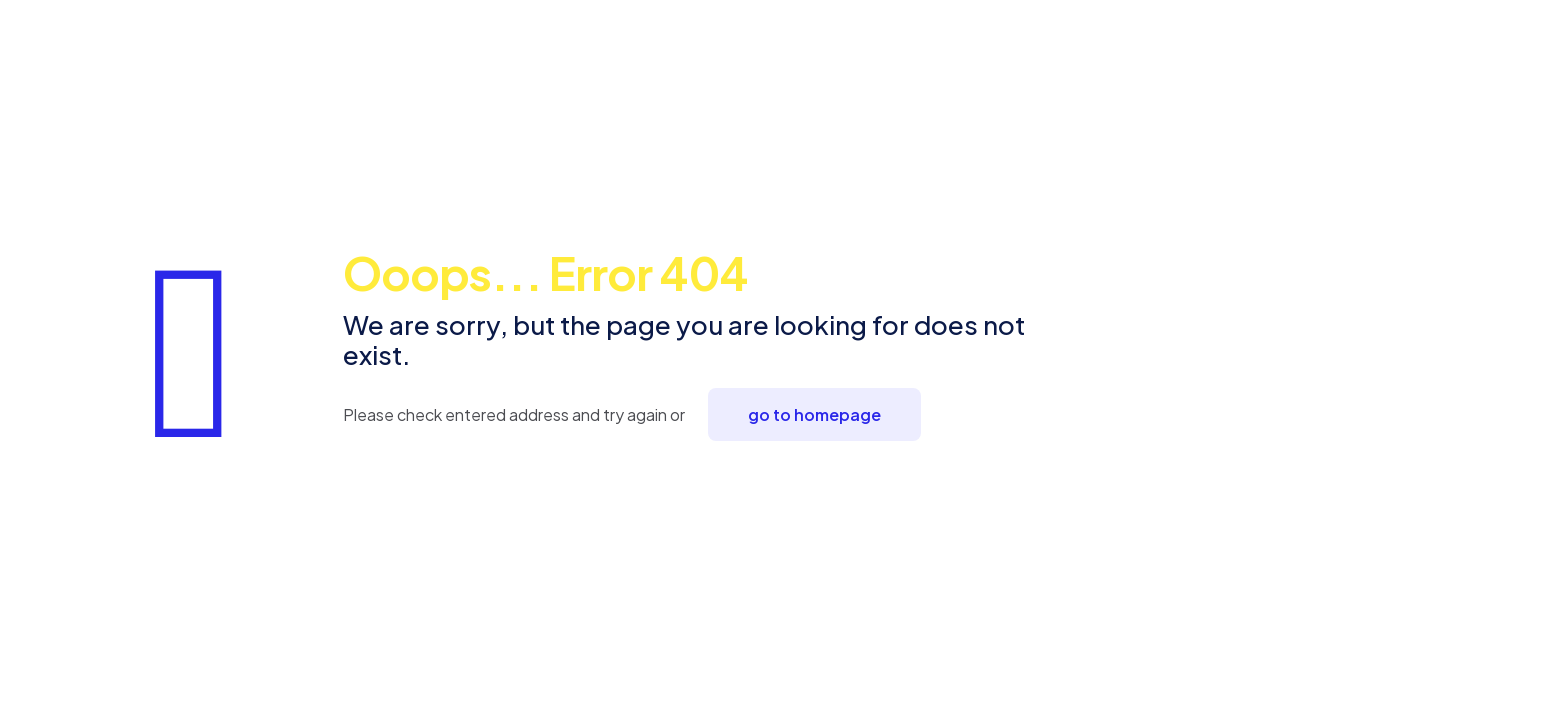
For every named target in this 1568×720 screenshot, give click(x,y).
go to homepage (814, 414)
